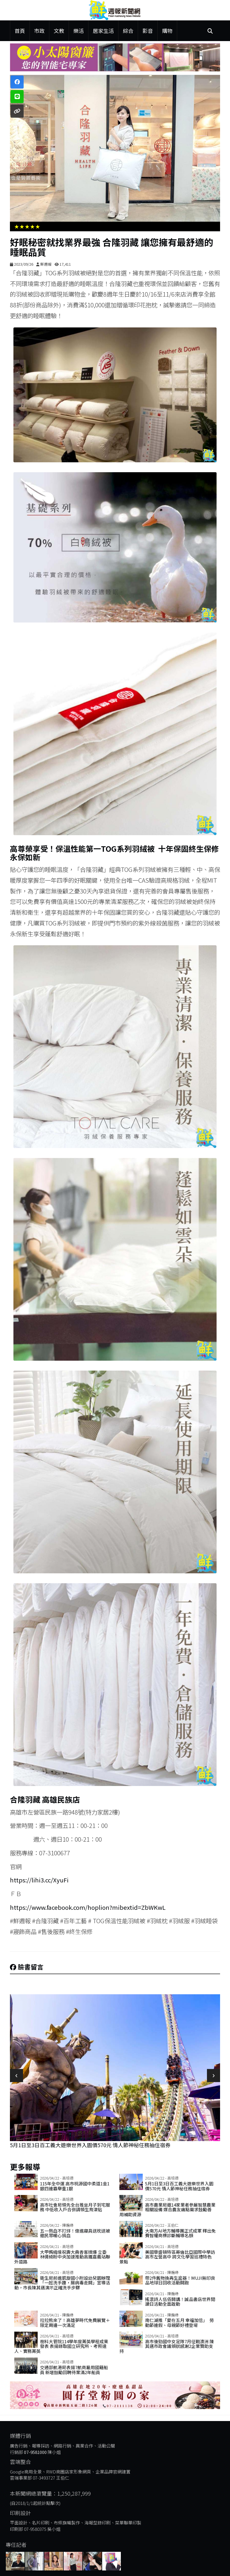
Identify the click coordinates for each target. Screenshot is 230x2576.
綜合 (128, 30)
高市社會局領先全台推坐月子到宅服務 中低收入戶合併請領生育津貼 (75, 2207)
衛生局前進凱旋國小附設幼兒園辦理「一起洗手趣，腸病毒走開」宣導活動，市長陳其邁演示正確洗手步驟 (62, 2283)
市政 (39, 30)
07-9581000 (35, 2452)
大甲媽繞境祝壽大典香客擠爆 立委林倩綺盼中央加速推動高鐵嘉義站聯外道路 (62, 2257)
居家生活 (103, 30)
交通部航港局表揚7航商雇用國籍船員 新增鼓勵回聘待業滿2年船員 (74, 2369)
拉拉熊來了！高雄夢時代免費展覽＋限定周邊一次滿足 (75, 2322)
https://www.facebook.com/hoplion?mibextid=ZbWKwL (87, 1907)
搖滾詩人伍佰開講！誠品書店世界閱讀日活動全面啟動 (180, 2301)
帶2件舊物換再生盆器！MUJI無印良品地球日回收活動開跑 (180, 2280)
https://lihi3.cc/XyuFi (39, 1879)
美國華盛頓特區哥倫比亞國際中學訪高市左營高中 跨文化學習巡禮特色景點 (167, 2257)
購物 (167, 30)
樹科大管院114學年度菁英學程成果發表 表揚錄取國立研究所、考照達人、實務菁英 (61, 2346)
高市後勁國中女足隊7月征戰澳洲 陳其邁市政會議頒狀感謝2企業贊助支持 (166, 2346)
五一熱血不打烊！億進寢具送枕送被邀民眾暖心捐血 (75, 2233)
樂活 (78, 30)
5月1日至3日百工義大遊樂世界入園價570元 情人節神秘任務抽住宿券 (90, 2145)
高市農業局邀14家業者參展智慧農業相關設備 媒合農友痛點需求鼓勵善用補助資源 (167, 2209)
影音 (147, 30)
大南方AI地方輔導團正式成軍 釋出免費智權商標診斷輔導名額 (180, 2233)
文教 (59, 30)
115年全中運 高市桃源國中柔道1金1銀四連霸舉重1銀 (74, 2185)
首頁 (20, 30)
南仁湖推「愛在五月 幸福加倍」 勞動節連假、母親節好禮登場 (179, 2322)
